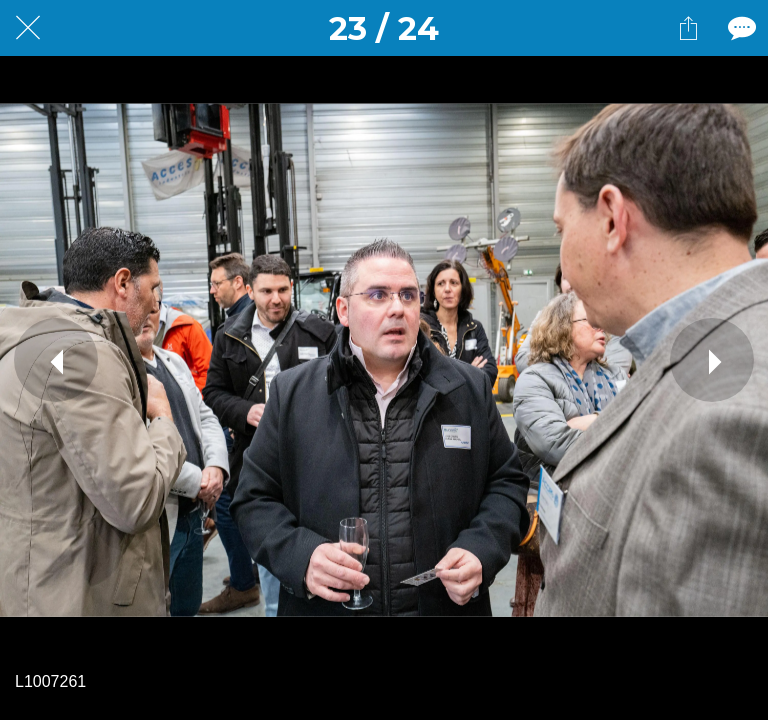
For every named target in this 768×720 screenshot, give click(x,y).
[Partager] (688, 28)
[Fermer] (28, 28)
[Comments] (740, 28)
